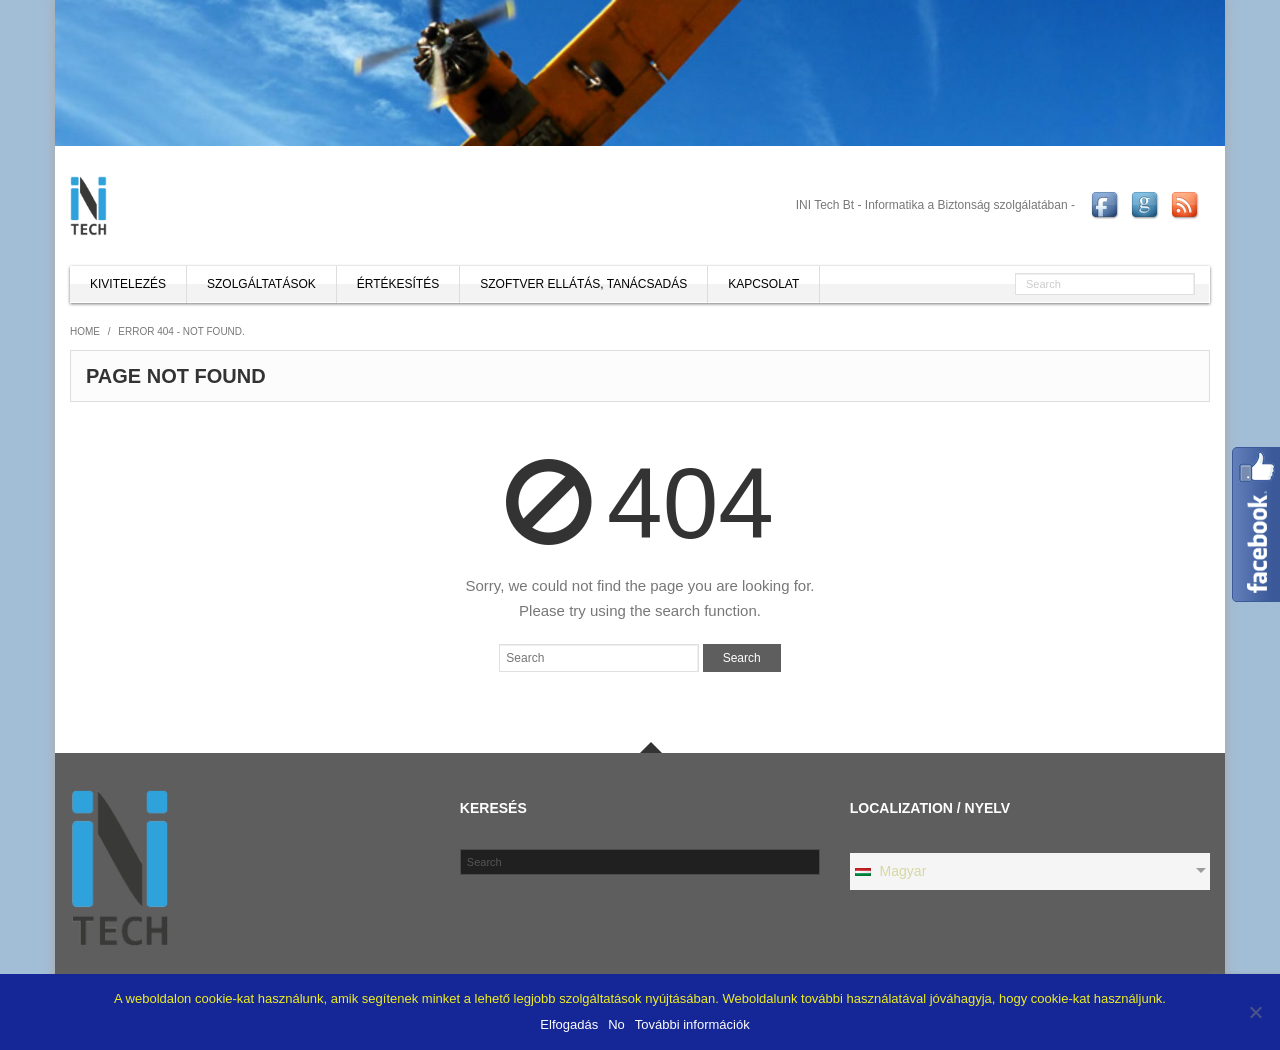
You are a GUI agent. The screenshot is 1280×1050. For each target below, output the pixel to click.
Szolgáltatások (261, 284)
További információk (692, 1024)
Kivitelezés (128, 284)
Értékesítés (398, 284)
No (616, 1024)
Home (85, 331)
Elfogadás (569, 1024)
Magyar (890, 871)
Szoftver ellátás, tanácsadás (583, 284)
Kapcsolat (763, 284)
